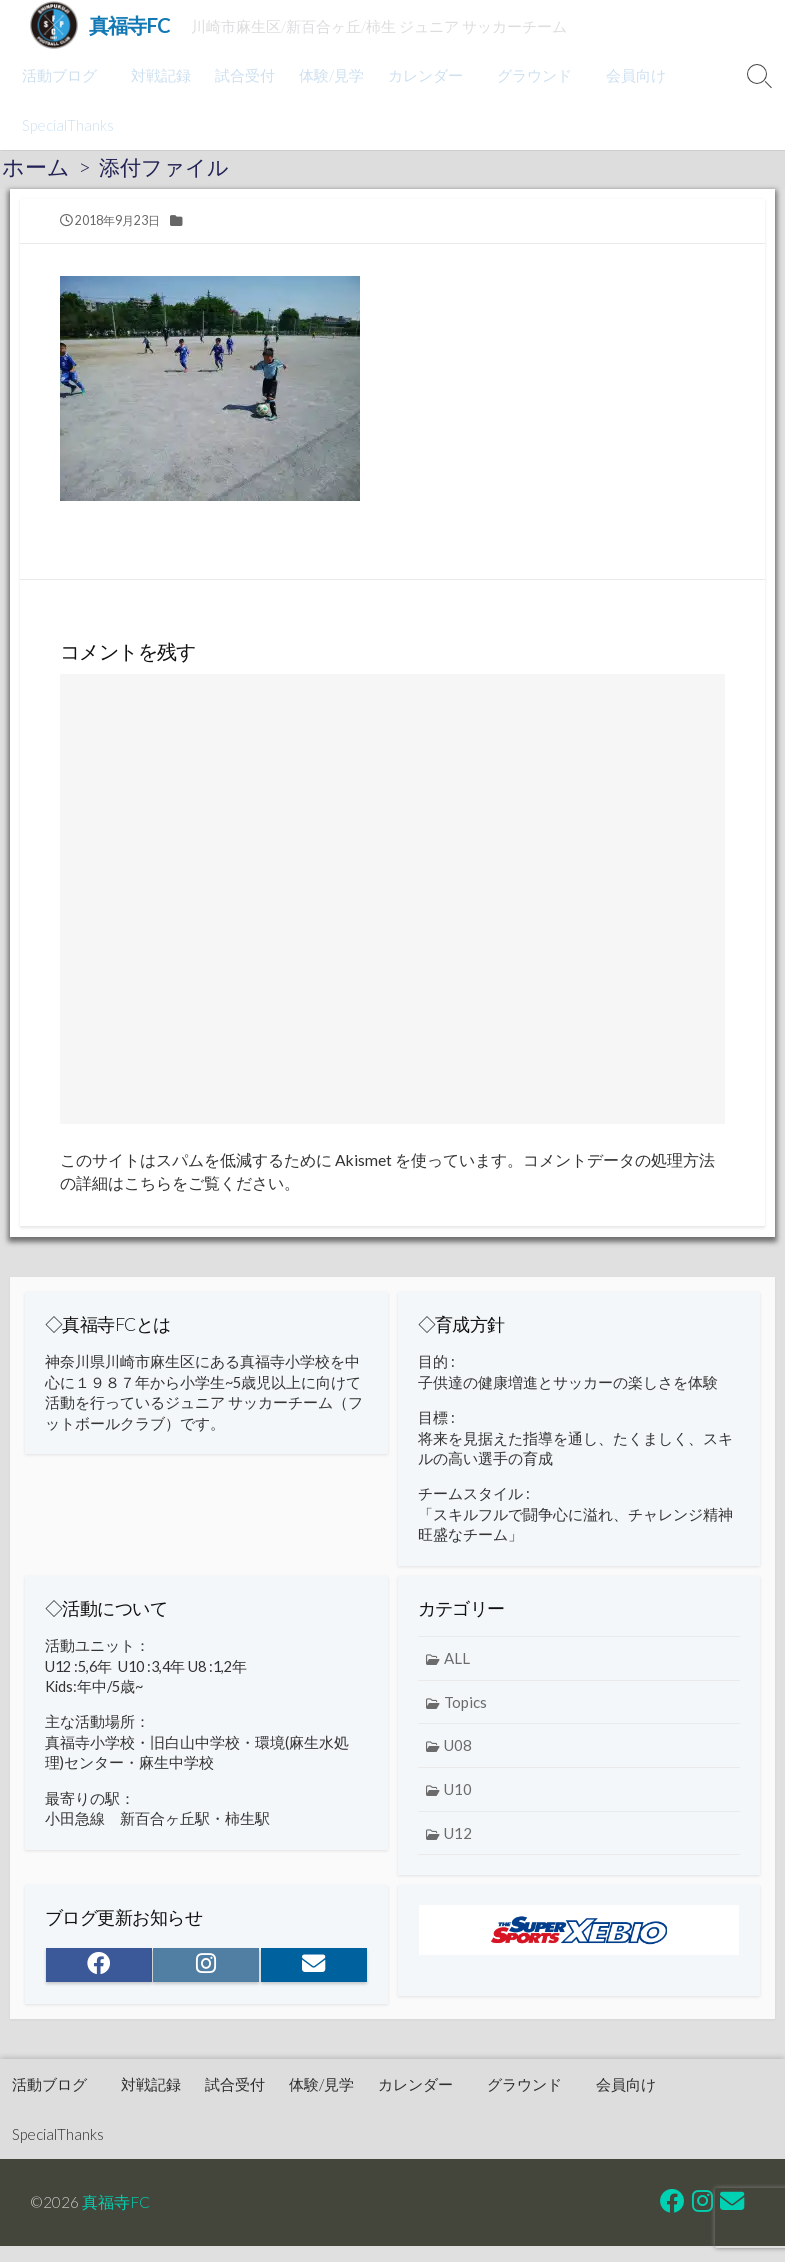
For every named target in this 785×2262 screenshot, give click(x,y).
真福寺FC (117, 2168)
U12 (458, 1847)
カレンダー (422, 75)
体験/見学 (328, 75)
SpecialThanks (68, 125)
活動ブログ (59, 75)
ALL (457, 1673)
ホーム (36, 167)
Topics (465, 1717)
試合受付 (242, 75)
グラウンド (528, 75)
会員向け (627, 75)
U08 (458, 1760)
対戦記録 (158, 75)
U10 (458, 1804)
